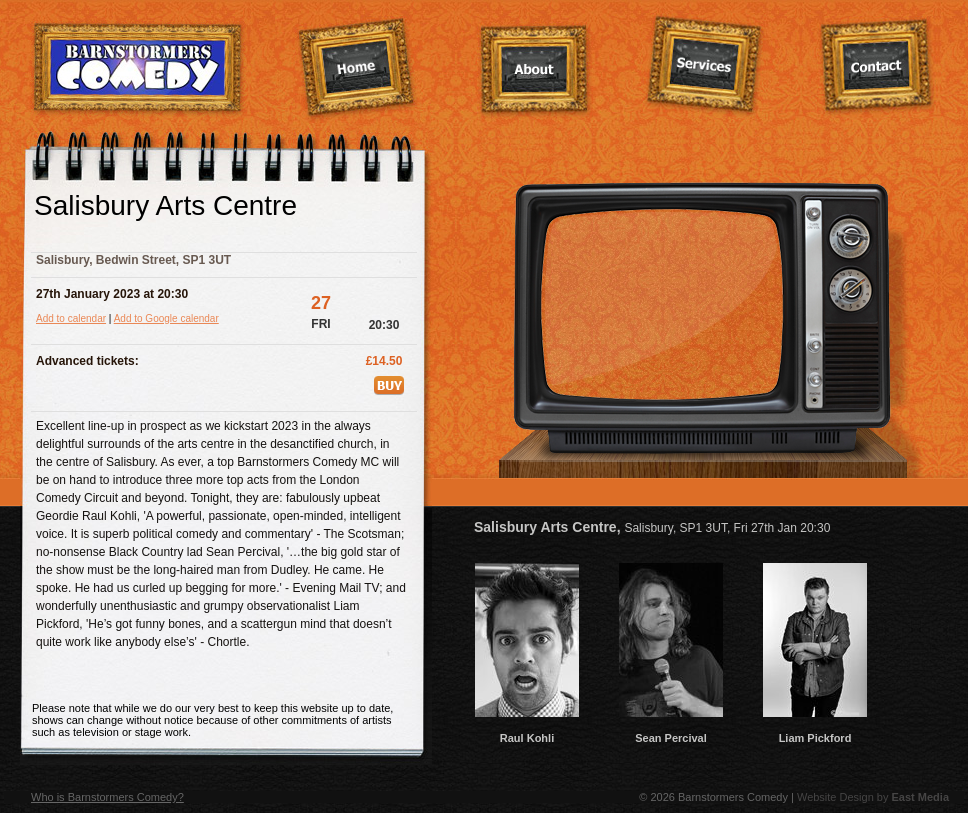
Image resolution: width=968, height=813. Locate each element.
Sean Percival (671, 732)
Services (704, 66)
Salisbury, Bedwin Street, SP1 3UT (133, 260)
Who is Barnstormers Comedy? (107, 797)
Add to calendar (71, 318)
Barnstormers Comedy (138, 69)
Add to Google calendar (166, 318)
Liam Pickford (815, 732)
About (535, 71)
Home (357, 69)
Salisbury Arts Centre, (652, 527)
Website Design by (873, 797)
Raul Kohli (527, 732)
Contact (877, 67)
